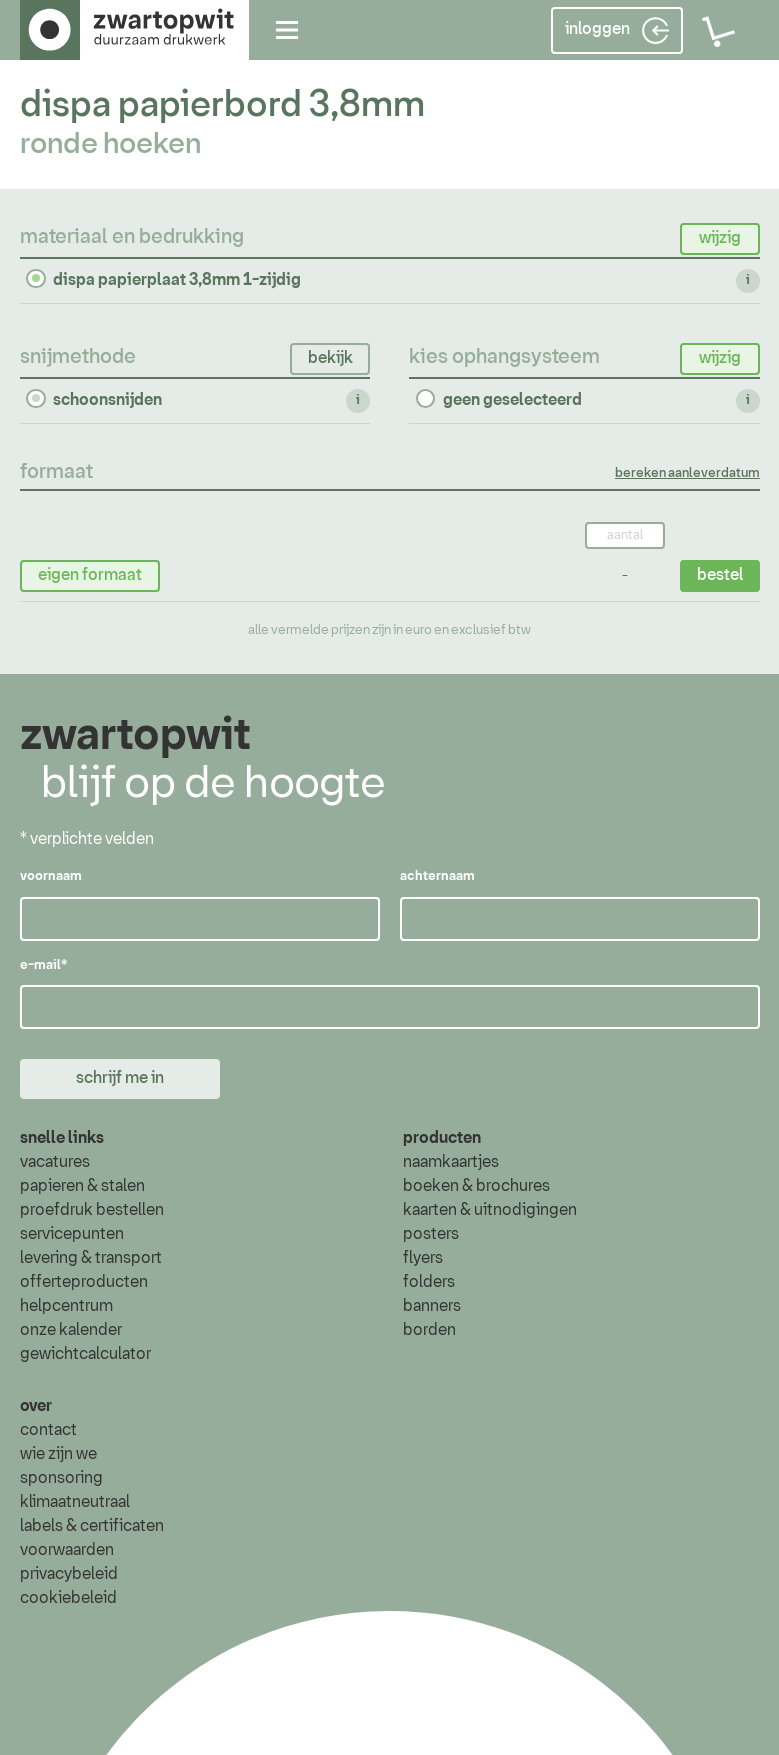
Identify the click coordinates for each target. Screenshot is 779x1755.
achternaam (436, 877)
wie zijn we (58, 1454)
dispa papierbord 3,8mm (222, 106)
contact (48, 1430)
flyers (423, 1259)
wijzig (719, 238)
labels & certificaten (92, 1526)
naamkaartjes (451, 1163)
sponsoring (61, 1478)
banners (432, 1307)
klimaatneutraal (75, 1502)
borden (429, 1331)
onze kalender (71, 1331)
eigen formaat (90, 574)
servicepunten (72, 1235)
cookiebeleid (68, 1598)
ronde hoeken (110, 144)
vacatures (55, 1163)
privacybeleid (69, 1574)
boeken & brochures (476, 1187)
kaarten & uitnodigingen (490, 1211)
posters (431, 1235)
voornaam (51, 877)
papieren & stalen (82, 1187)
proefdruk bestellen (92, 1211)
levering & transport (91, 1259)
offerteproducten (84, 1283)
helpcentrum (66, 1307)
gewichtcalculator (85, 1355)
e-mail (43, 965)
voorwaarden (67, 1550)
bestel (719, 574)
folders (429, 1283)
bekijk (329, 357)
